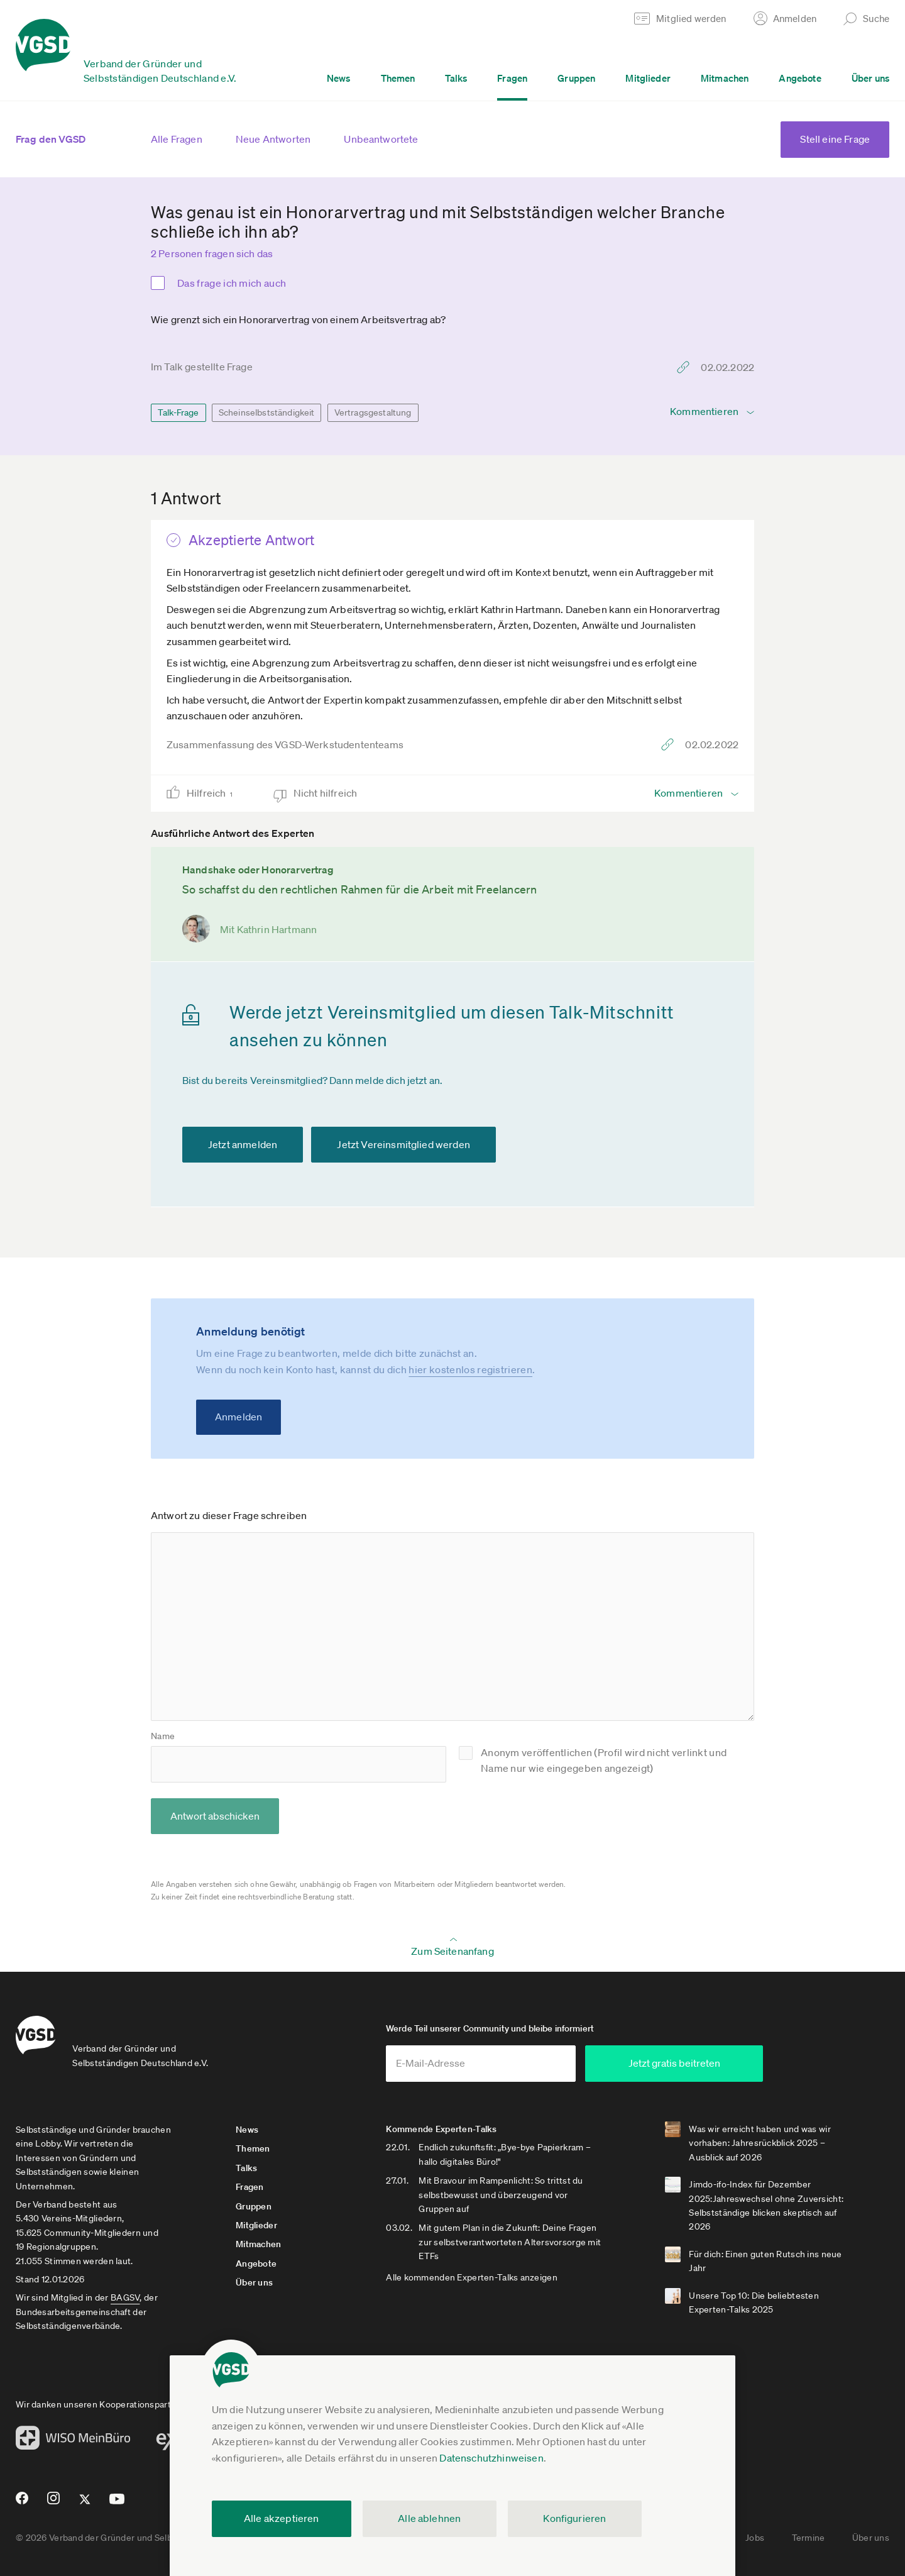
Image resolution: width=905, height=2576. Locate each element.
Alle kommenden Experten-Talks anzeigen (472, 2277)
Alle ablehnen (429, 2518)
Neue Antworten (273, 139)
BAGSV (125, 2298)
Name (163, 1736)
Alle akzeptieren (281, 2518)
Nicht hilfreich (326, 793)
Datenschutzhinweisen (491, 2458)
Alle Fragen (176, 139)
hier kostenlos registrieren (470, 1369)
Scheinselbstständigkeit (267, 412)
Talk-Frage (178, 412)
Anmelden (238, 1416)
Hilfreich (214, 793)
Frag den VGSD (50, 139)
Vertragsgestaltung (373, 412)
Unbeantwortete (381, 139)
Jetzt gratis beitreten (689, 2063)
